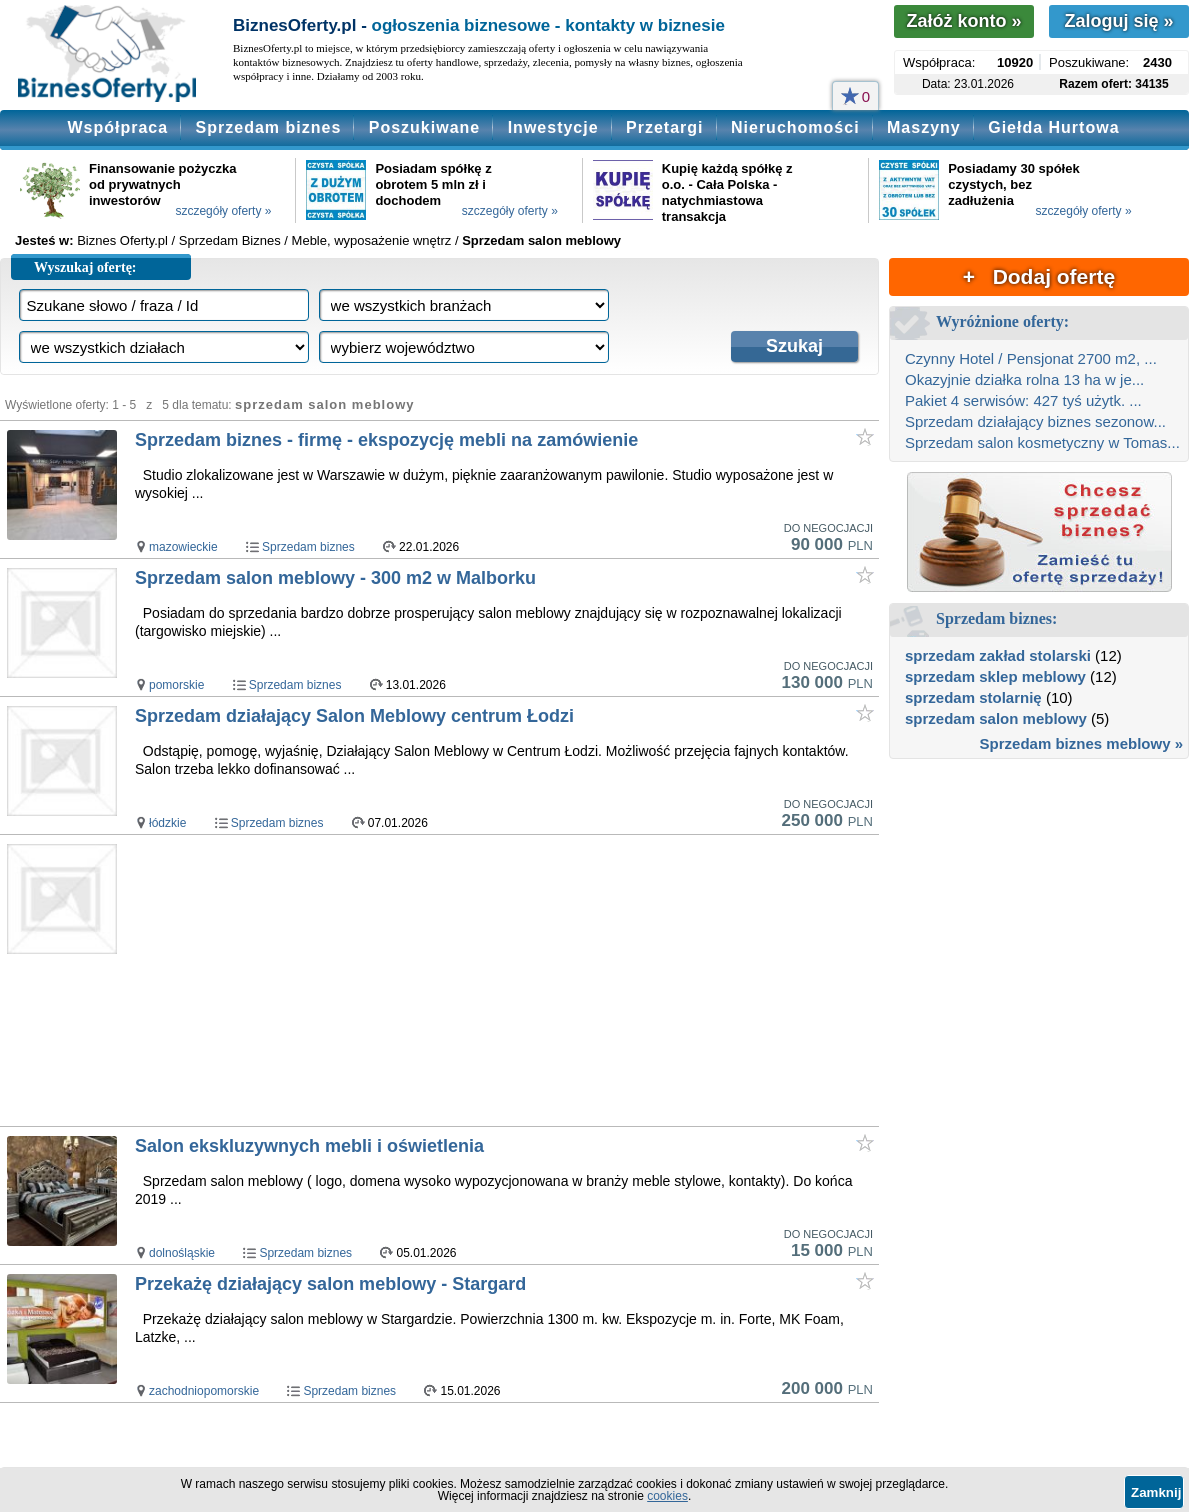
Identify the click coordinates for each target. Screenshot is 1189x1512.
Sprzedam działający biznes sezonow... (1035, 421)
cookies (667, 1496)
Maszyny (924, 127)
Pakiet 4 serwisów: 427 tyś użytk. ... (1023, 400)
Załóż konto (963, 21)
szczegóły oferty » (223, 211)
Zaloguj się (1118, 21)
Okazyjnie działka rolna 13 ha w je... (1024, 379)
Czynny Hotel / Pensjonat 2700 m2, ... (1031, 358)
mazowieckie (183, 547)
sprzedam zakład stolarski (998, 655)
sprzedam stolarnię (973, 697)
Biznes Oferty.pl (122, 240)
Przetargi (664, 127)
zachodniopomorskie (204, 1391)
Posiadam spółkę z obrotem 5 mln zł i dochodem (433, 184)
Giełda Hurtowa (1053, 127)
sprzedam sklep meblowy (995, 676)
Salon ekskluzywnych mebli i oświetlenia (309, 1146)
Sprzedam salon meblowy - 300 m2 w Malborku (335, 578)
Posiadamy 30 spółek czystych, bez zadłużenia (1014, 184)
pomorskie (176, 685)
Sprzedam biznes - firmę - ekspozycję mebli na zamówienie (386, 440)
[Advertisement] (468, 980)
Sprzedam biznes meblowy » (1081, 743)
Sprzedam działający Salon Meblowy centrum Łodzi (354, 716)
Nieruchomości (795, 127)
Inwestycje (553, 127)
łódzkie (167, 823)
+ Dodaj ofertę (1039, 276)
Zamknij (1156, 1492)
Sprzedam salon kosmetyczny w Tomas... (1042, 442)
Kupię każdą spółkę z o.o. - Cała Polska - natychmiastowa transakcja (727, 192)
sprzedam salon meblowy (996, 718)
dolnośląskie (182, 1253)
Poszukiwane (424, 127)
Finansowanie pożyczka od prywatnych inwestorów (162, 184)
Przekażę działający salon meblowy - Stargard (330, 1284)
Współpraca (117, 127)
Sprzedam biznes (269, 127)
